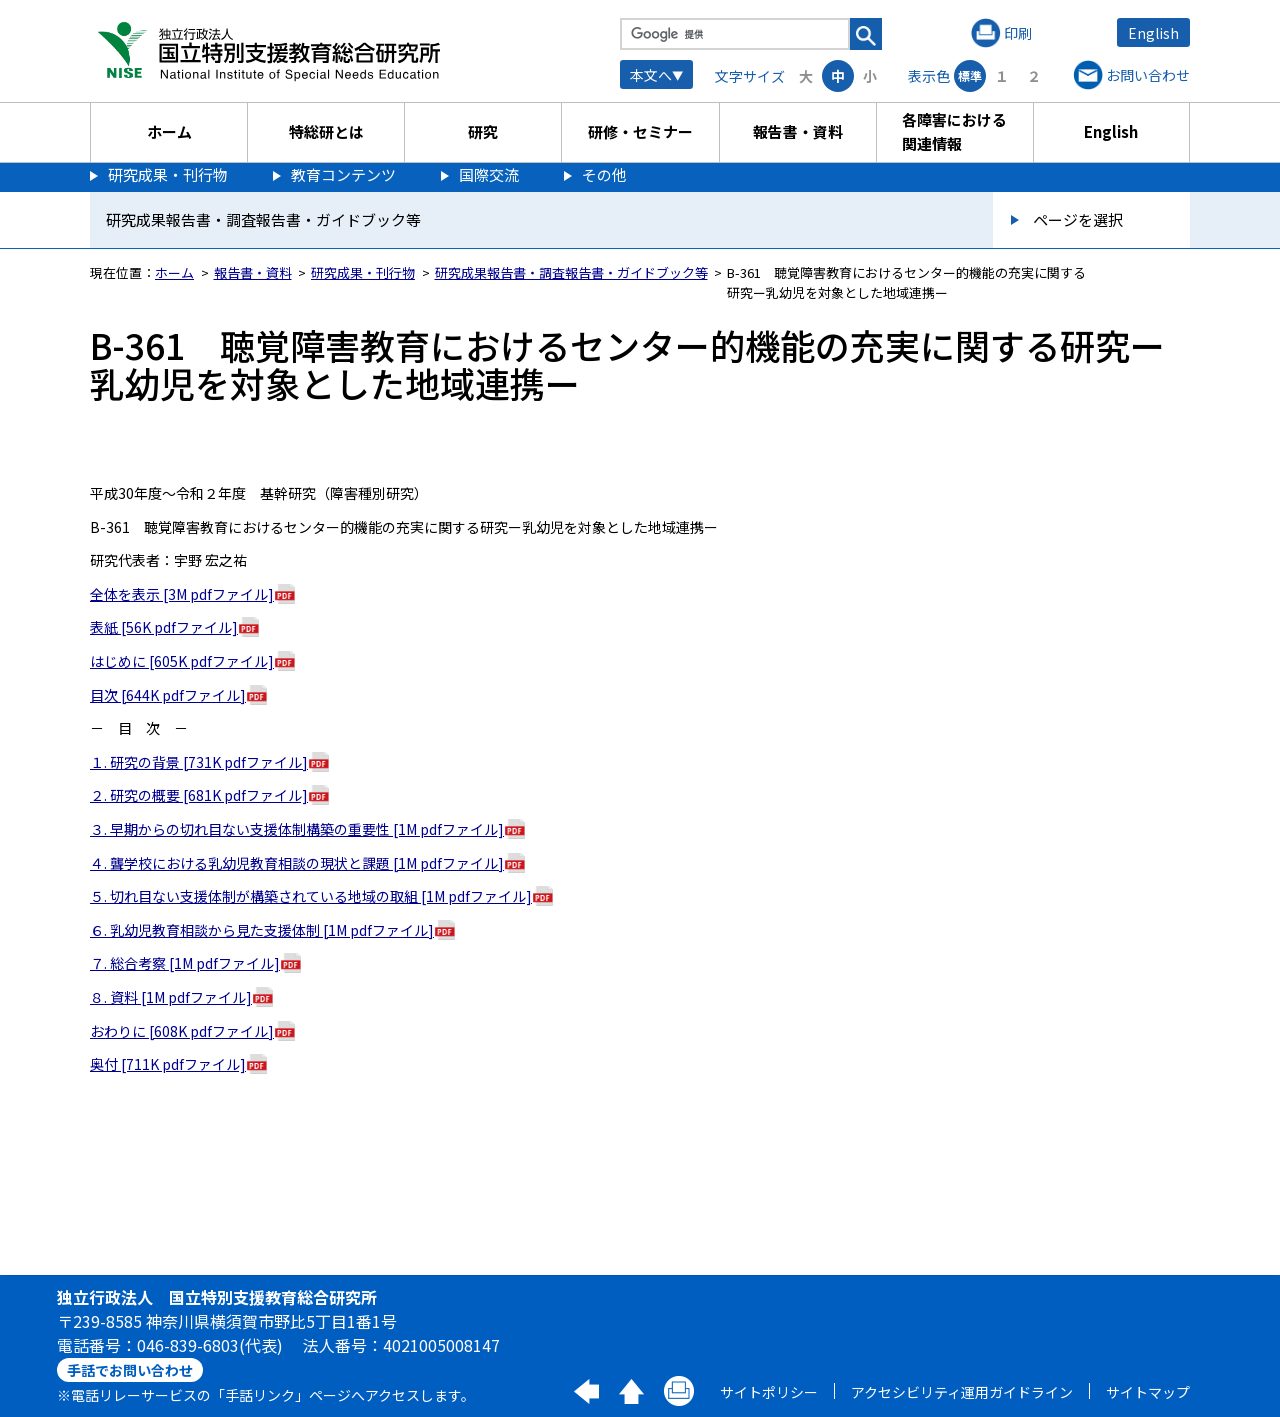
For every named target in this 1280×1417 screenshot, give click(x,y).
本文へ (651, 75)
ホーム (169, 131)
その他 (604, 174)
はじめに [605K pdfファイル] (182, 661)
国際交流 (489, 174)
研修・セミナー (640, 131)
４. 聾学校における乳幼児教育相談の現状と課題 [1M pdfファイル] (297, 863)
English (1153, 33)
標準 (970, 75)
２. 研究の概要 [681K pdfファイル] (199, 795)
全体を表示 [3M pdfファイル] (182, 594)
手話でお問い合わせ (130, 1370)
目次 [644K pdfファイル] (168, 695)
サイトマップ (1148, 1392)
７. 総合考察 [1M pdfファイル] (185, 963)
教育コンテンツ (343, 174)
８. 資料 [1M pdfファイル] (171, 997)
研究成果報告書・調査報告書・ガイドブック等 (571, 272)
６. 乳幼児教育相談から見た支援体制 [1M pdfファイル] (262, 930)
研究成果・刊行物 (168, 174)
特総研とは (326, 131)
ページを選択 (1078, 219)
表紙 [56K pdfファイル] (164, 627)
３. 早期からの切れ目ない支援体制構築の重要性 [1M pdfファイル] (297, 829)
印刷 (1018, 33)
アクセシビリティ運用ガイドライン (962, 1392)
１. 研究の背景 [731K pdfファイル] (199, 762)
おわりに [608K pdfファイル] (182, 1031)
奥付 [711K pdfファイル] (168, 1064)
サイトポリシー (769, 1392)
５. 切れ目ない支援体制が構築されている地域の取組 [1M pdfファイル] (311, 896)
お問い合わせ (1148, 75)
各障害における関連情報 (954, 131)
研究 (483, 131)
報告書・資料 (798, 131)
